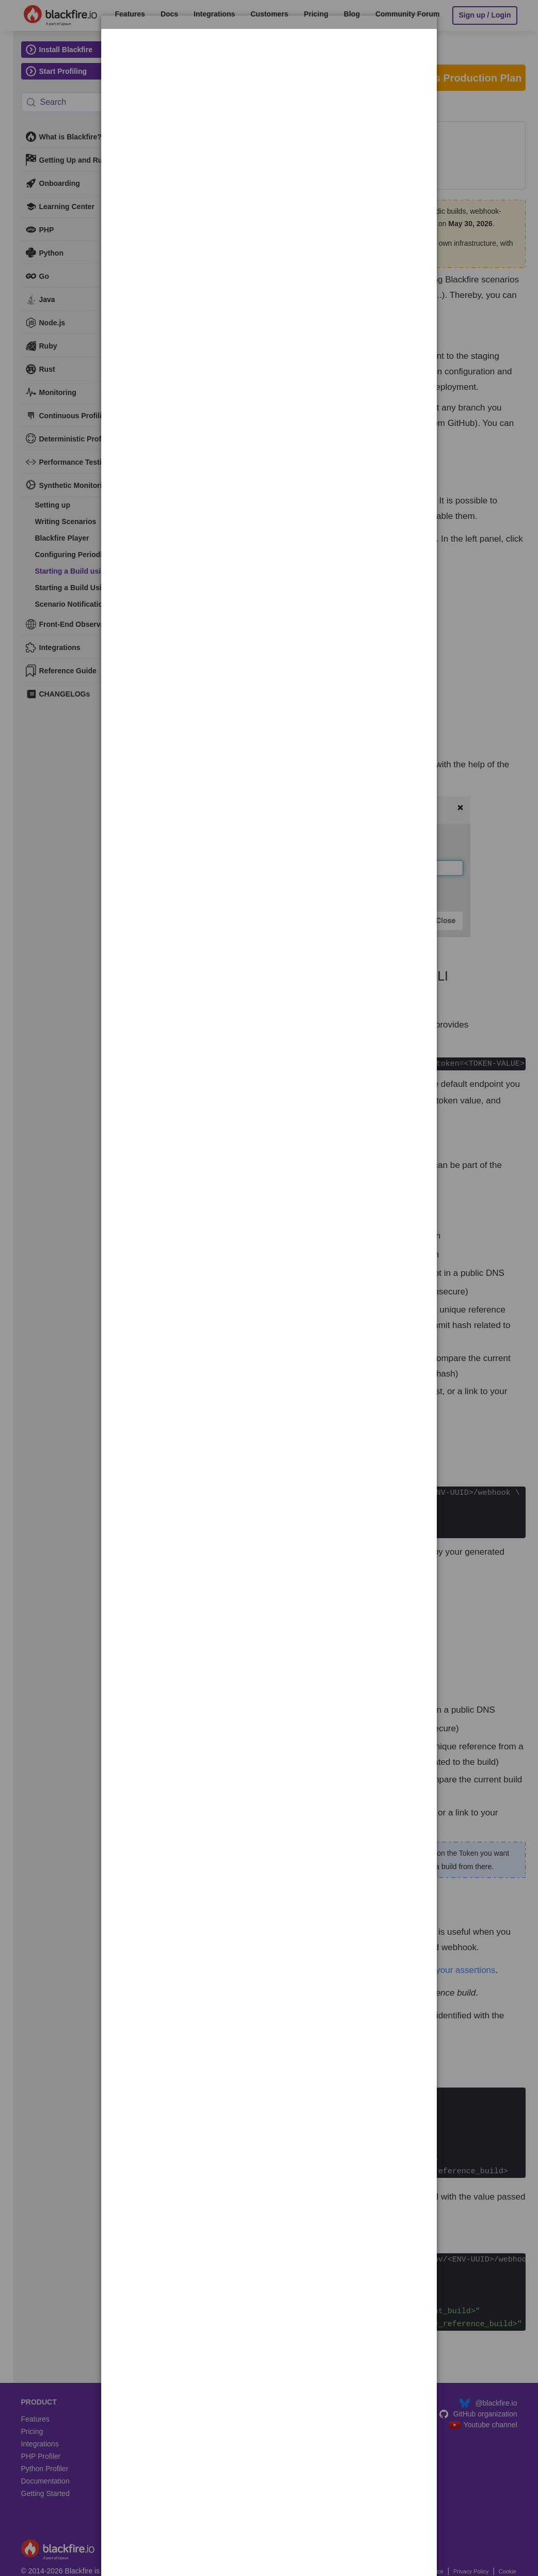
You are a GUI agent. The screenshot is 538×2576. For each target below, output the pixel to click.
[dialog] (269, 60)
